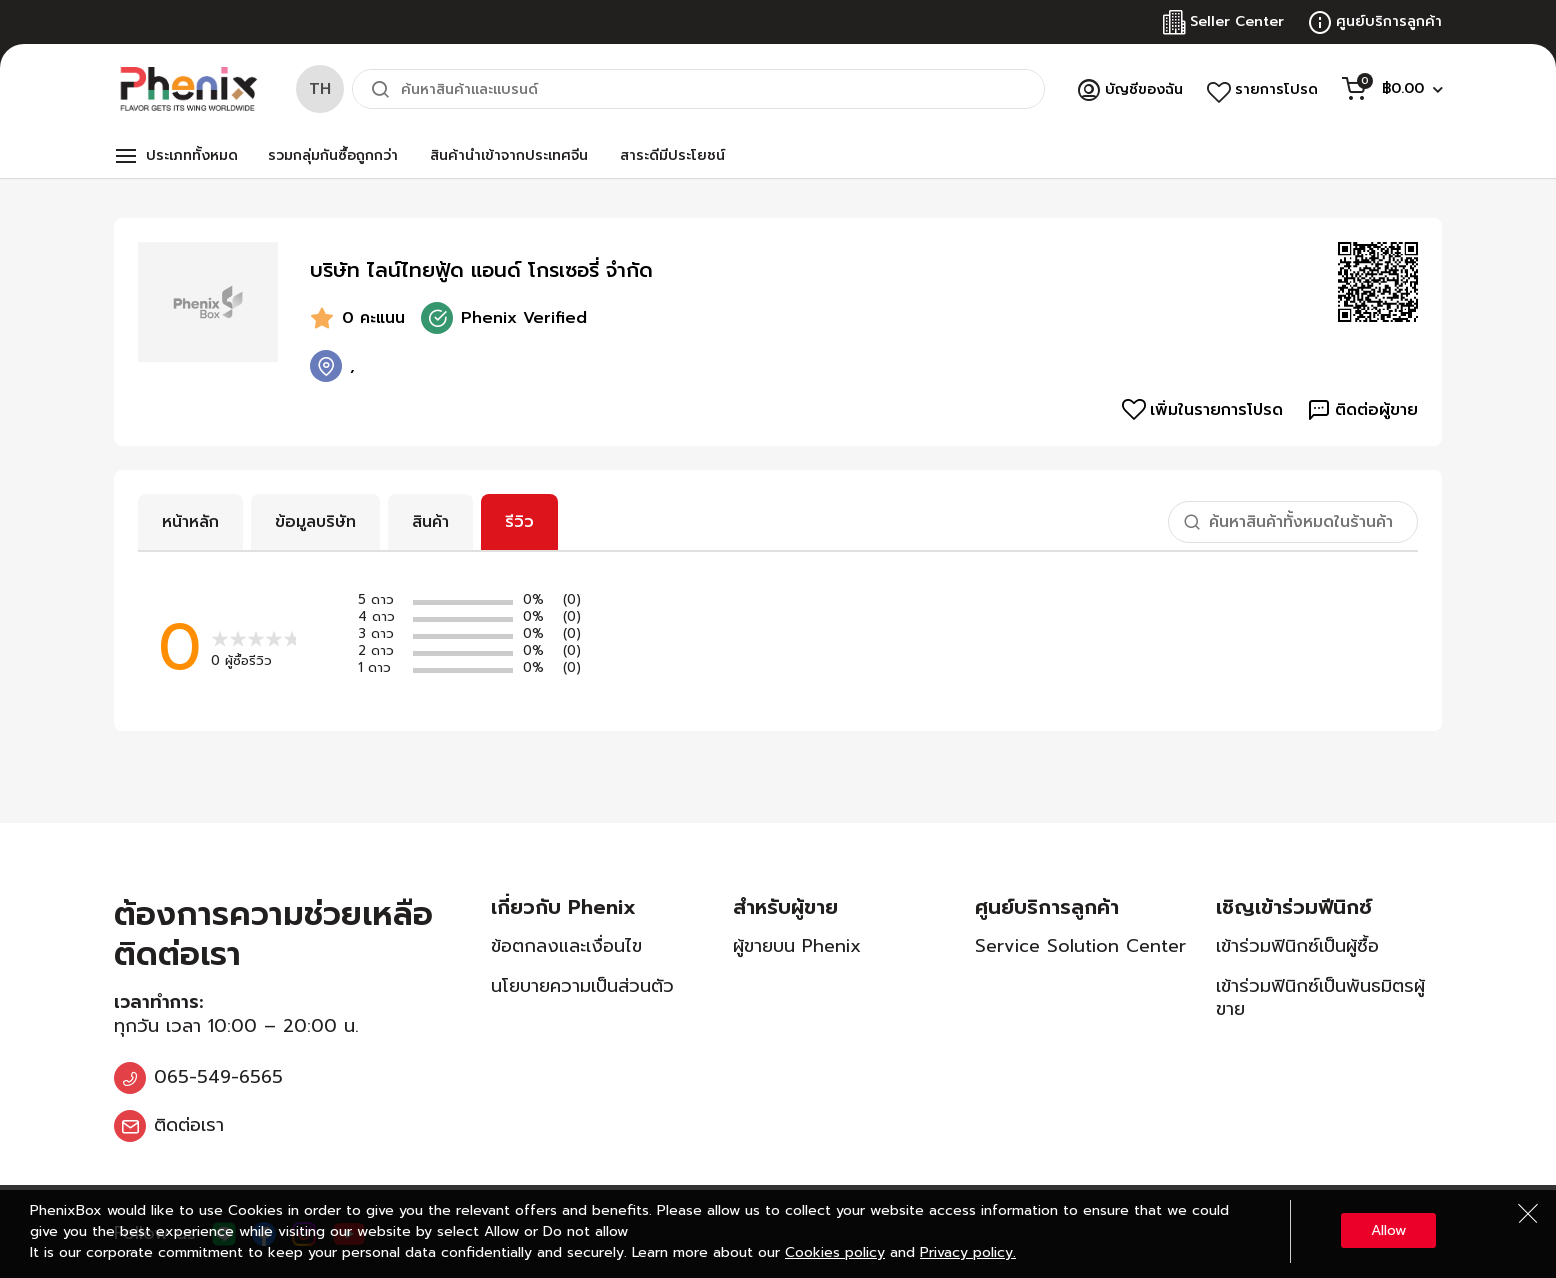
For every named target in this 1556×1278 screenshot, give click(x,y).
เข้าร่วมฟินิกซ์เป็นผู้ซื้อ (1297, 946)
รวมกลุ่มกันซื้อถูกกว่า (333, 155)
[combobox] (698, 89)
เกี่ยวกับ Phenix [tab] (563, 907)
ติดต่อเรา (189, 1125)
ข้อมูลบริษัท (315, 522)
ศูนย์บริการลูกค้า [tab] (1047, 907)
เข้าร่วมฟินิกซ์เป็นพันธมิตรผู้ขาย (1320, 997)
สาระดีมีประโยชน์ (672, 155)
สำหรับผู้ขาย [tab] (785, 907)
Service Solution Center (1080, 946)
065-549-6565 (218, 1077)
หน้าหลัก (190, 522)
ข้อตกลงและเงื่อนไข (566, 946)
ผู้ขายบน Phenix (797, 946)
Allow (1388, 1230)
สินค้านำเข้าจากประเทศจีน (509, 155)
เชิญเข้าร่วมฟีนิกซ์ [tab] (1294, 907)
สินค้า (430, 522)
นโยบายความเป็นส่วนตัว (582, 986)
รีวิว (519, 522)
